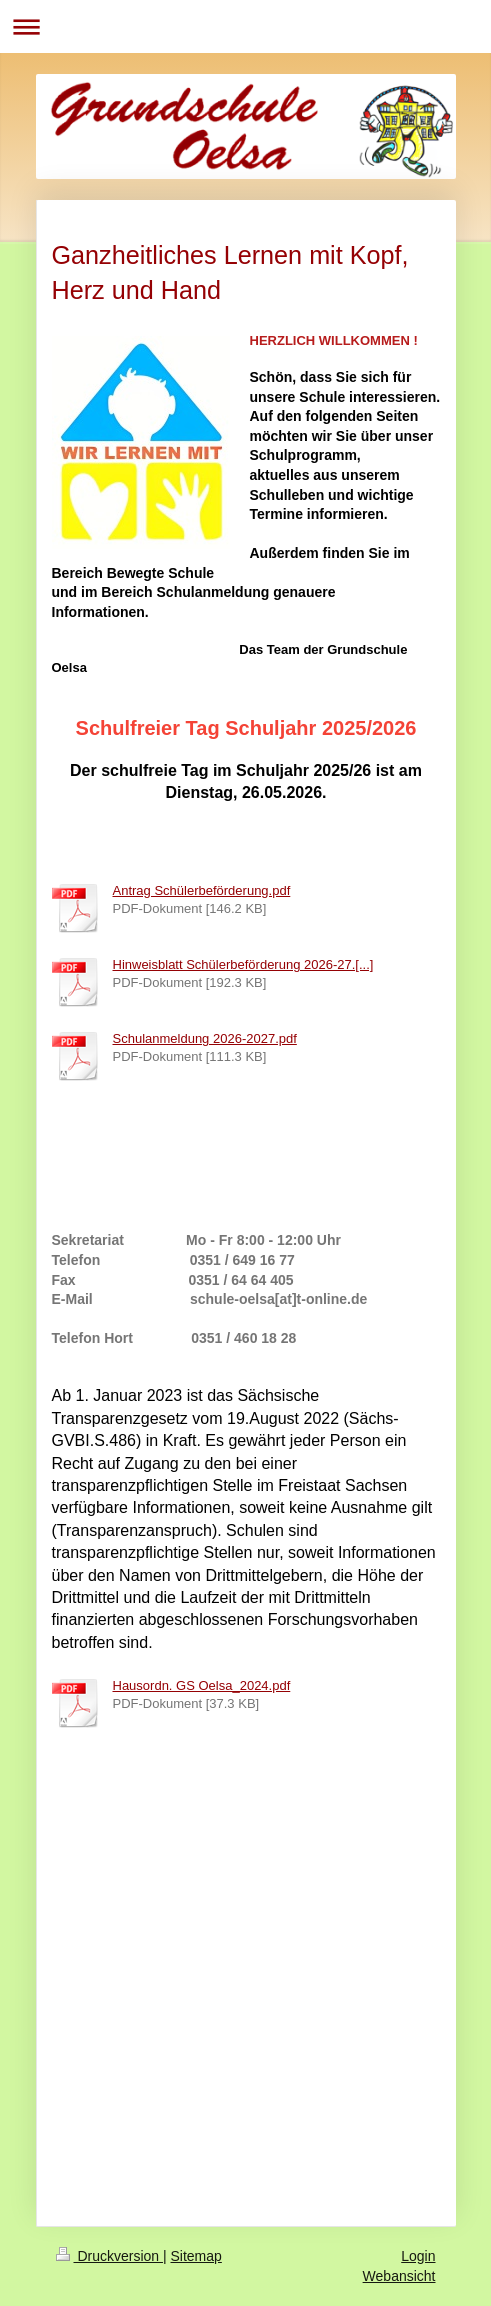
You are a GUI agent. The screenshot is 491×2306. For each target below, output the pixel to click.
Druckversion (109, 2256)
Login (418, 2256)
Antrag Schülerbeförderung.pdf (202, 890)
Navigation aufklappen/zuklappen (245, 26)
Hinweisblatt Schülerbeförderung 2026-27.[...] (243, 964)
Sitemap (196, 2256)
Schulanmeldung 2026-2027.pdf (205, 1038)
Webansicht (399, 2276)
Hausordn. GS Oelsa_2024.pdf (202, 1685)
